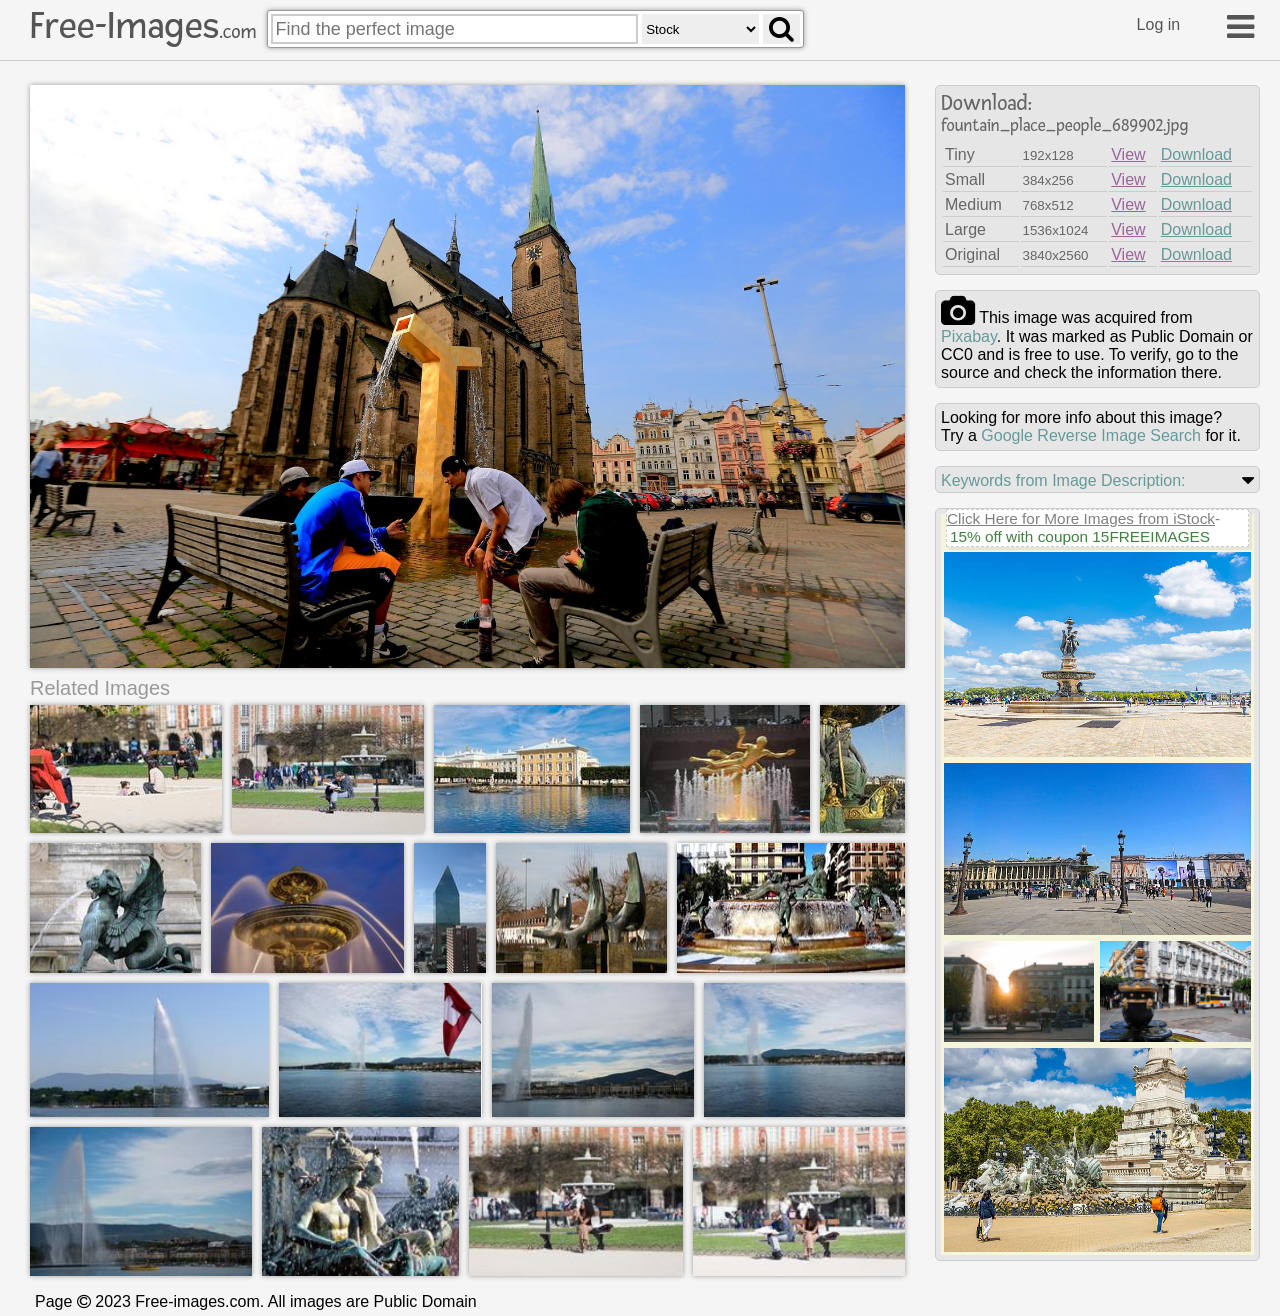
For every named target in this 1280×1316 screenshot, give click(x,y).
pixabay (969, 336)
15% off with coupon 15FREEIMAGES (1080, 536)
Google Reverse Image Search (1091, 435)
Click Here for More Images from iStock (1081, 518)
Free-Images (143, 26)
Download (1196, 154)
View (1128, 154)
